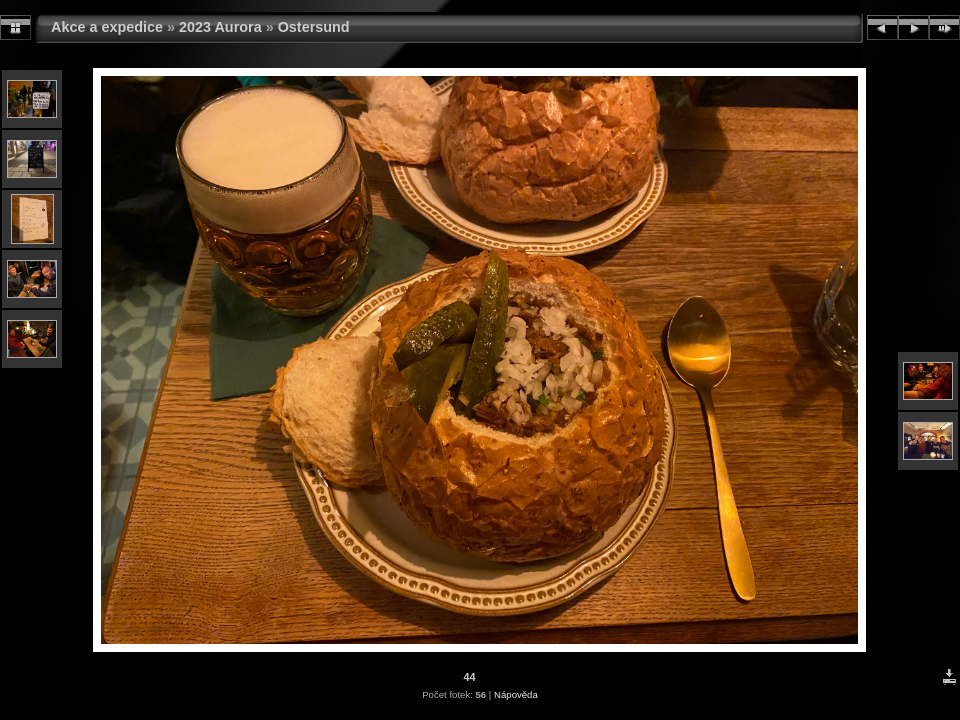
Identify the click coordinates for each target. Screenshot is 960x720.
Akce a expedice (107, 27)
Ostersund (314, 27)
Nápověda (516, 694)
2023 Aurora (220, 27)
